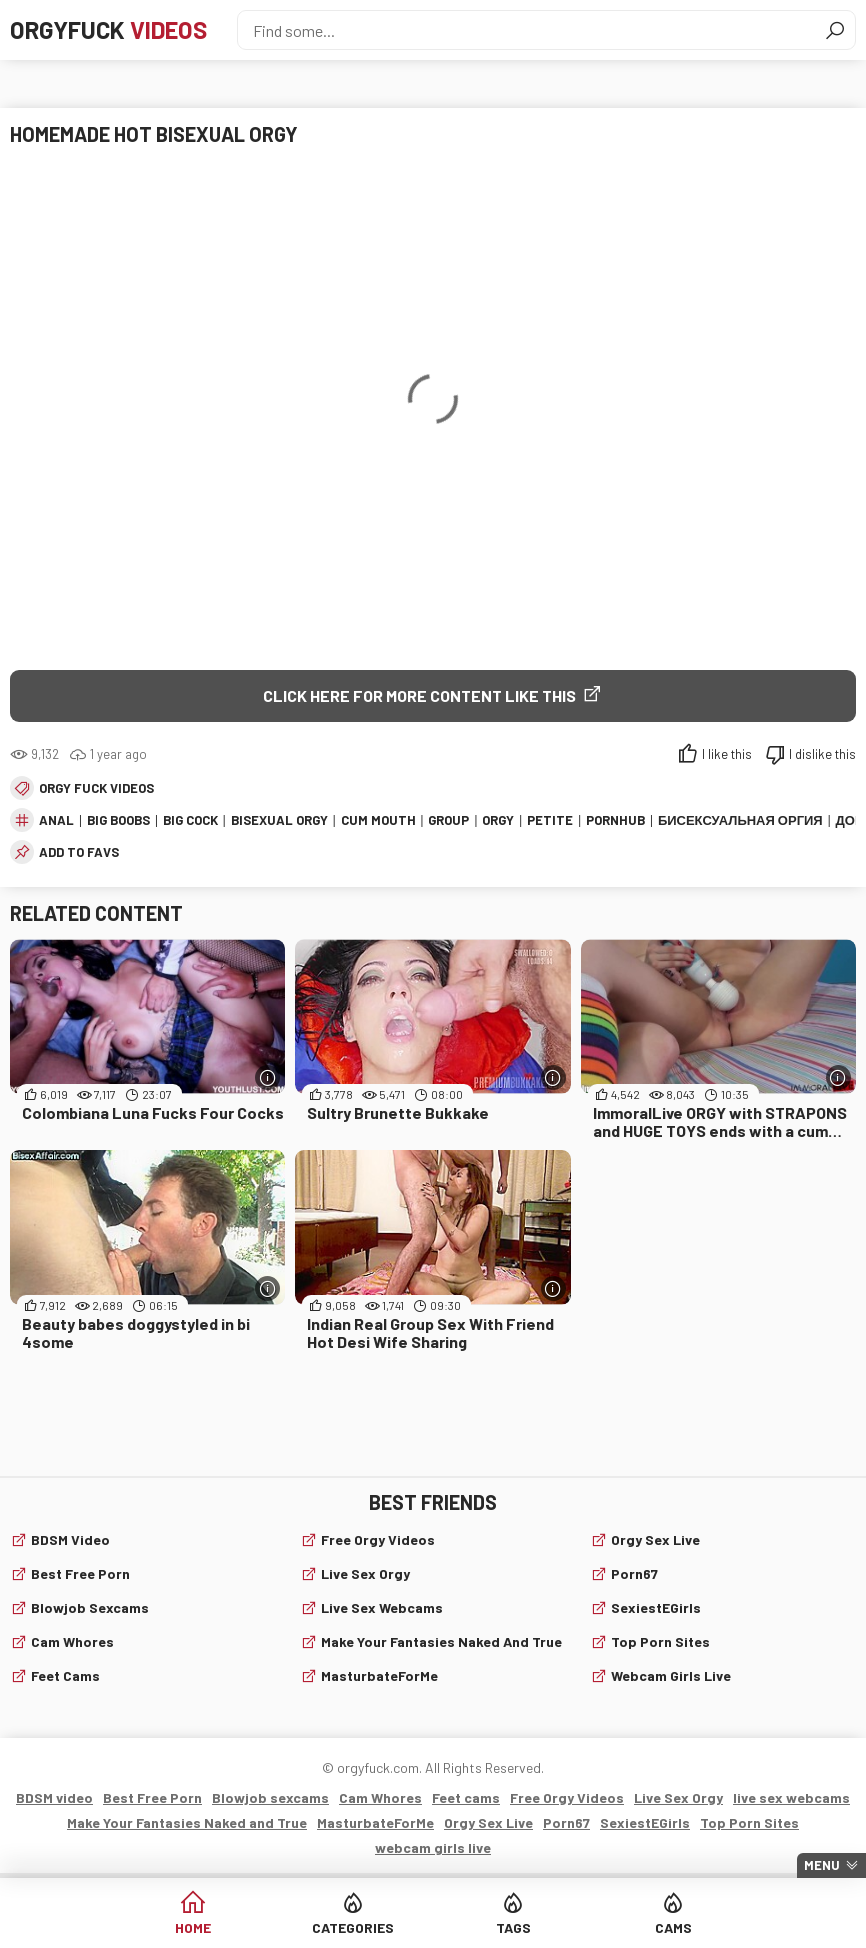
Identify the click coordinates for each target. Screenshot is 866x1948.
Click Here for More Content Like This (419, 695)
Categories (353, 1927)
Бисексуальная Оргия (740, 820)
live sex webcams (382, 1607)
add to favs (79, 852)
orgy (498, 820)
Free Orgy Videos (378, 1539)
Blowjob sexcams (90, 1607)
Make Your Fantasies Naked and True (441, 1641)
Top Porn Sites (660, 1641)
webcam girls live (671, 1675)
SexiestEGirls (656, 1607)
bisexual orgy (279, 820)
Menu (822, 1865)
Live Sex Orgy (365, 1573)
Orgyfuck (108, 29)
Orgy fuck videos (96, 788)
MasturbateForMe (379, 1675)
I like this (727, 754)
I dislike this (822, 754)
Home (193, 1927)
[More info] (267, 1077)
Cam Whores (72, 1641)
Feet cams (65, 1675)
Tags (513, 1927)
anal (56, 820)
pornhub (615, 820)
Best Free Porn (80, 1573)
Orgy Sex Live (655, 1539)
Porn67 (634, 1573)
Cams (673, 1927)
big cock (190, 820)
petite (550, 820)
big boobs (118, 820)
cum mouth (378, 820)
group (448, 820)
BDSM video (70, 1539)
